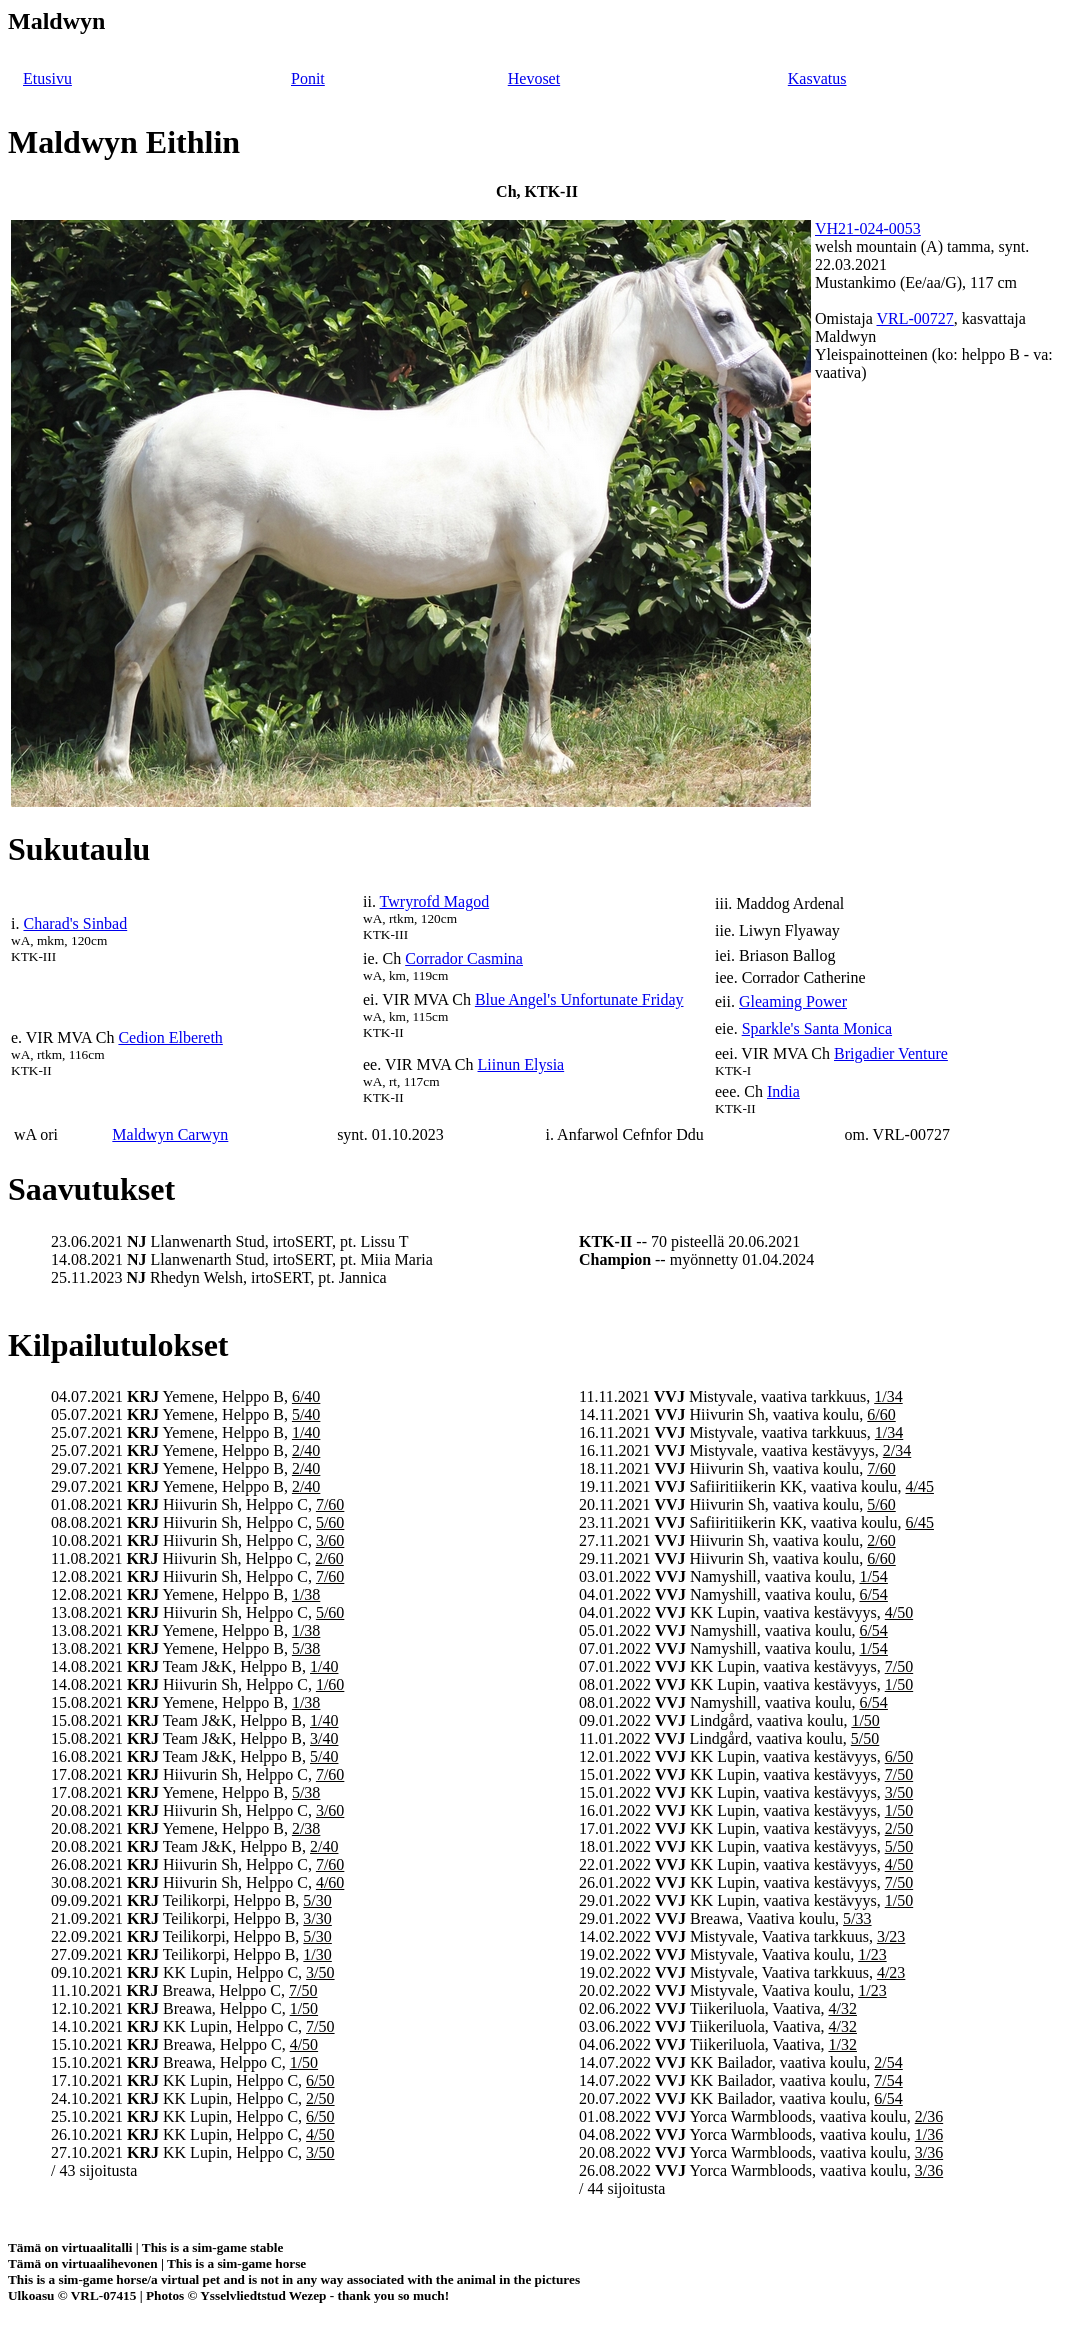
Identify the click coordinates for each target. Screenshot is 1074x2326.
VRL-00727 (914, 318)
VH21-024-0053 (868, 228)
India (783, 1091)
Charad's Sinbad (75, 923)
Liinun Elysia (521, 1064)
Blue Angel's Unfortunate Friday (579, 999)
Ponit (308, 78)
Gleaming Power (793, 1001)
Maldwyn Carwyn (170, 1134)
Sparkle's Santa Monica (817, 1028)
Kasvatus (817, 78)
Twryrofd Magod (435, 901)
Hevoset (534, 78)
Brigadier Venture (891, 1053)
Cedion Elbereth (170, 1037)
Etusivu (47, 78)
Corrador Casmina (464, 958)
